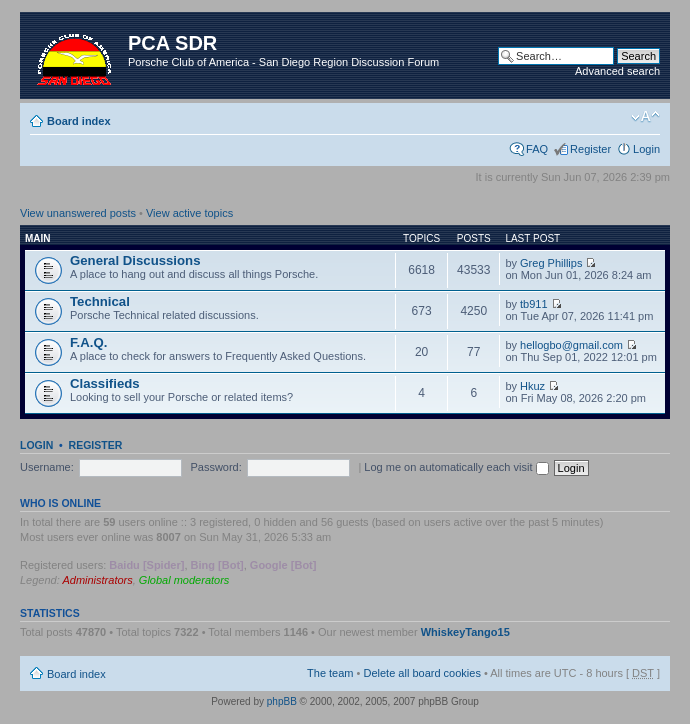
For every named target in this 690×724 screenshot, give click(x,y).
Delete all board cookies (421, 673)
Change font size (645, 117)
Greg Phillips (551, 263)
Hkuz (532, 386)
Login (646, 149)
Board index (79, 121)
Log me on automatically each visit (456, 467)
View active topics (189, 213)
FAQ (537, 149)
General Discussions (135, 260)
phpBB (282, 701)
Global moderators (184, 580)
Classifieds (105, 383)
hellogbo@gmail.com (571, 345)
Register (590, 149)
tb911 (534, 304)
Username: (47, 467)
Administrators (97, 580)
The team (330, 673)
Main (38, 238)
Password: (215, 467)
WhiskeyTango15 (465, 632)
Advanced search (617, 71)
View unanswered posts (78, 213)
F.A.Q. (88, 342)
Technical (100, 301)
